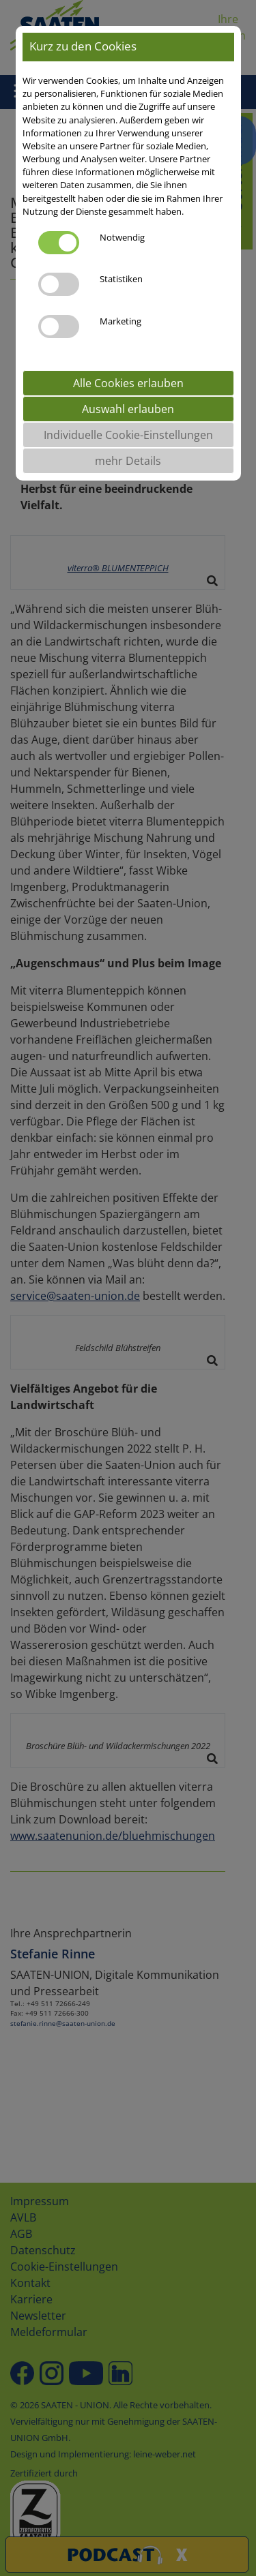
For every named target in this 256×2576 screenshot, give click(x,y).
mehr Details (128, 460)
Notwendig (122, 237)
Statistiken (121, 279)
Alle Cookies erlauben (128, 383)
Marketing (120, 321)
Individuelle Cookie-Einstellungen (128, 434)
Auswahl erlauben (128, 408)
